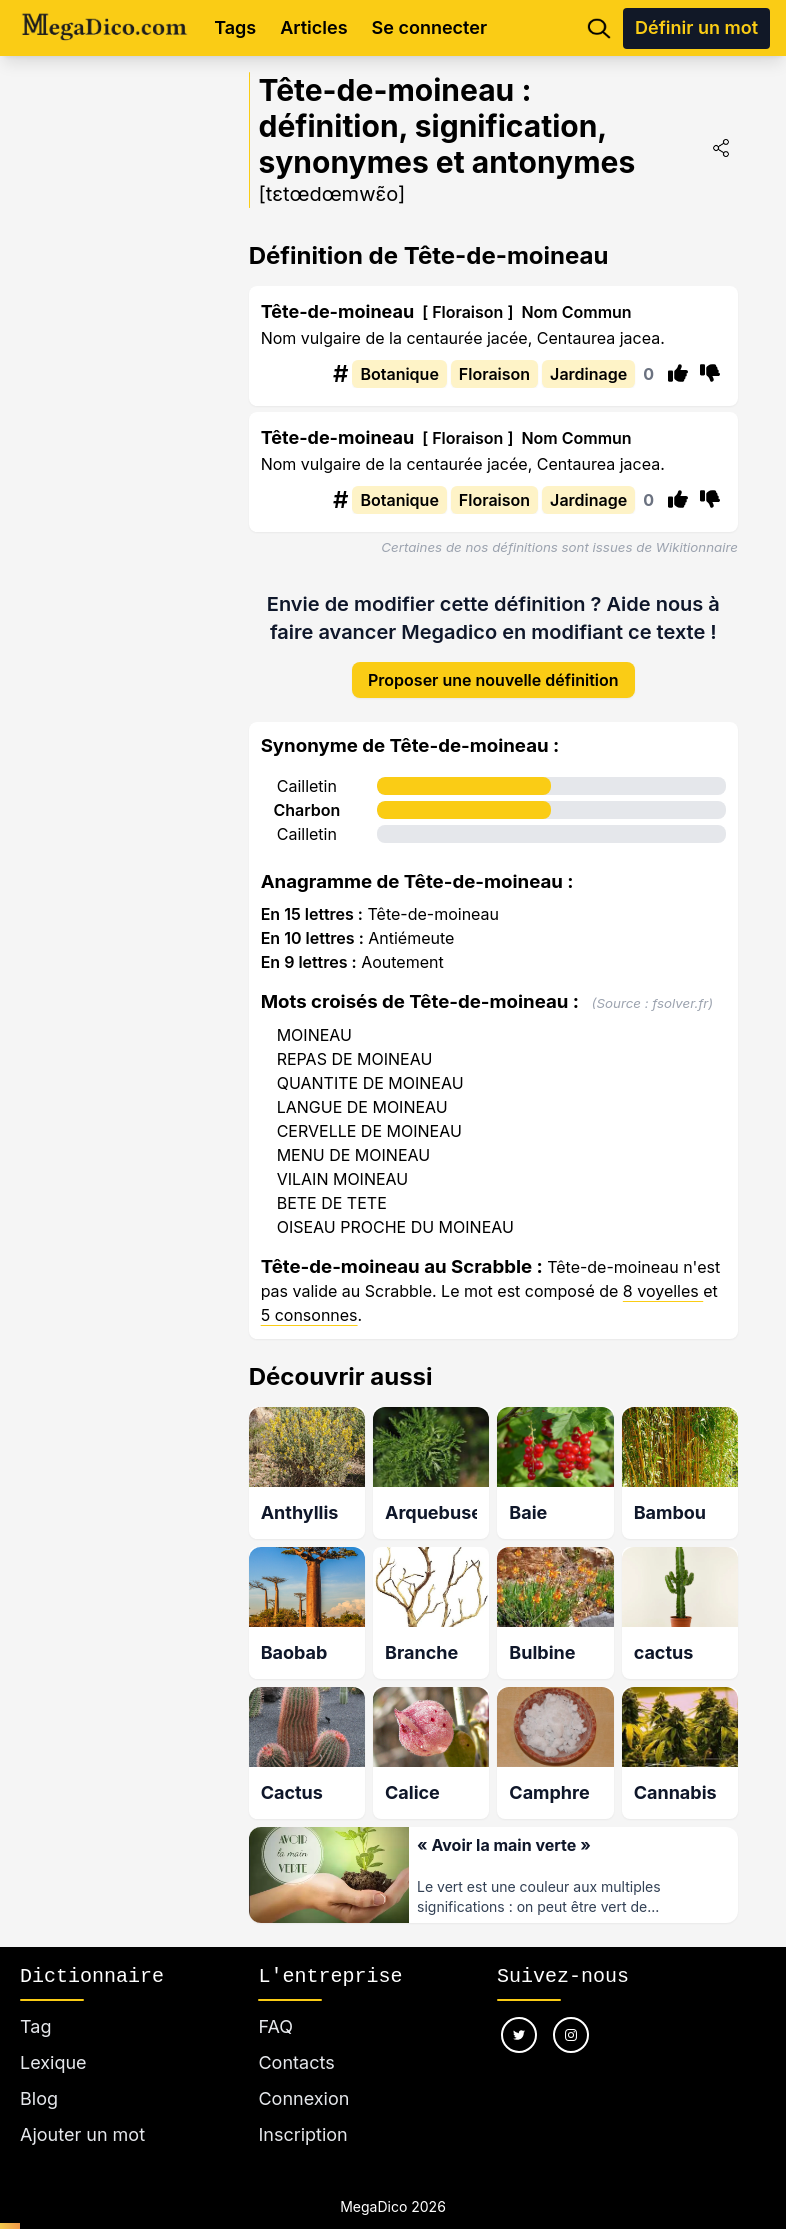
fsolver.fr (680, 1003)
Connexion (303, 2098)
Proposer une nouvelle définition (493, 680)
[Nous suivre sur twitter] (519, 2035)
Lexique (53, 2062)
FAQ (275, 2026)
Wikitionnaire (697, 547)
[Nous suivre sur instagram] (571, 2035)
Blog (39, 2098)
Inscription (302, 2134)
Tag (35, 2026)
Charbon (306, 810)
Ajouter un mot (82, 2134)
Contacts (296, 2062)
